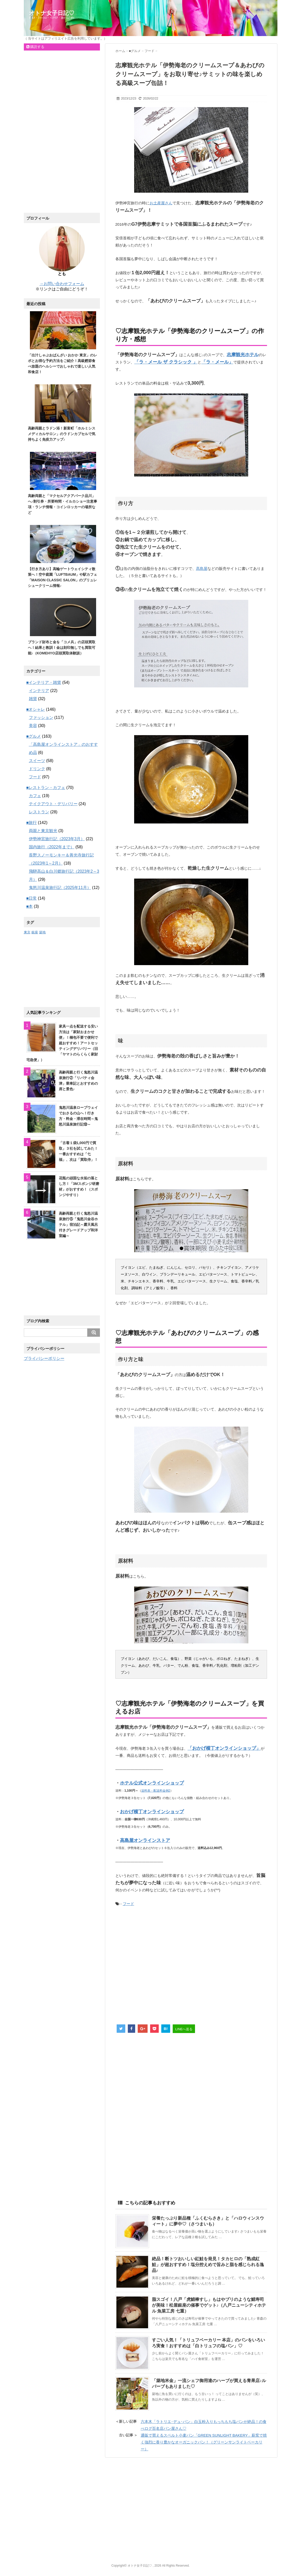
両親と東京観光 (43, 831)
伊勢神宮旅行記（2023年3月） (57, 839)
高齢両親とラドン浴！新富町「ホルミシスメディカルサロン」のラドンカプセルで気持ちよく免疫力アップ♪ (61, 433)
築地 (42, 932)
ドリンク (37, 769)
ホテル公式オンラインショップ (152, 1783)
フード (128, 1904)
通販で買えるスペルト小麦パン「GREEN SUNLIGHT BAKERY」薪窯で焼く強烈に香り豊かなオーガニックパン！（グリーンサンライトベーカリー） (204, 2442)
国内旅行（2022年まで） (52, 847)
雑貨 (33, 699)
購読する (35, 47)
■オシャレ (35, 709)
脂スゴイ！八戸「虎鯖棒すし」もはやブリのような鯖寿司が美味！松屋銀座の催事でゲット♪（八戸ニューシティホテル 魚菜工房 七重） (209, 2305)
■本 (29, 906)
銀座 (34, 932)
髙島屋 (201, 568)
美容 (33, 725)
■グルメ (33, 736)
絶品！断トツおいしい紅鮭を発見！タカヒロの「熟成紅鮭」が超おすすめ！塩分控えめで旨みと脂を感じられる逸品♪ (208, 2264)
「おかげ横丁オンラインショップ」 (224, 1748)
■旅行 (31, 822)
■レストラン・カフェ (45, 787)
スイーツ (37, 760)
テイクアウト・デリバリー (53, 804)
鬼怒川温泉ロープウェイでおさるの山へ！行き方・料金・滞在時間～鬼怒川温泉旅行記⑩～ (78, 1115)
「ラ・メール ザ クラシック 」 (166, 362)
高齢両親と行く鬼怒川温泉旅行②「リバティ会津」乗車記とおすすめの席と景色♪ (78, 1080)
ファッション (41, 717)
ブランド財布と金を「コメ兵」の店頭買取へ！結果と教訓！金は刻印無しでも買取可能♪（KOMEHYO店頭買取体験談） (61, 647)
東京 (27, 932)
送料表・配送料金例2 (155, 1790)
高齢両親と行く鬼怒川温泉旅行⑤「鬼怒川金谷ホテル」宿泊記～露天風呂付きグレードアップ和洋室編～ (78, 1224)
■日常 (31, 898)
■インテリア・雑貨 (43, 682)
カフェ (35, 796)
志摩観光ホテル (243, 354)
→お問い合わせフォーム (62, 284)
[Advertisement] (190, 1966)
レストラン (39, 812)
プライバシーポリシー (44, 1358)
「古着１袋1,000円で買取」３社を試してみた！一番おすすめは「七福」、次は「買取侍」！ (78, 1151)
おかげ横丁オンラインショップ (152, 1811)
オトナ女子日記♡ (51, 13)
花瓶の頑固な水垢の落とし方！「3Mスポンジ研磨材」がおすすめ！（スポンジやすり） (79, 1186)
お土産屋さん (161, 203)
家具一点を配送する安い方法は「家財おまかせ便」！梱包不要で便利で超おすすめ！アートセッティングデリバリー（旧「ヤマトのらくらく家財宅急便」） (62, 1043)
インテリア (39, 690)
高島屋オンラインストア (145, 1840)
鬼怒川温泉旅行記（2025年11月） (60, 887)
